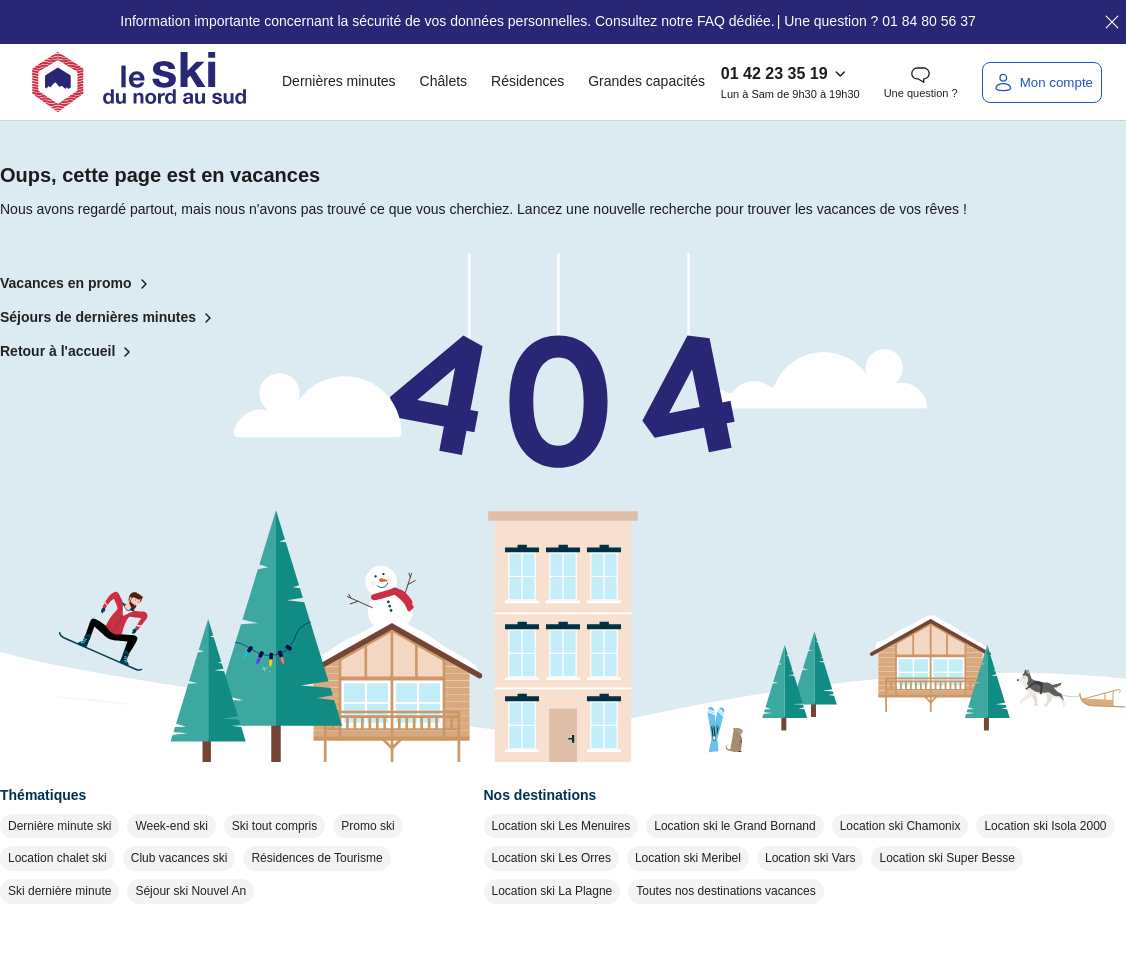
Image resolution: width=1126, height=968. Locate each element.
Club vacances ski (179, 858)
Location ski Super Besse (946, 858)
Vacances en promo (78, 284)
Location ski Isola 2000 (1045, 826)
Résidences (527, 81)
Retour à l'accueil (69, 352)
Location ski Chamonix (900, 826)
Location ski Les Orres (551, 858)
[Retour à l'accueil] (139, 82)
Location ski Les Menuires (561, 826)
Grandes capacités (646, 81)
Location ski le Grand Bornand (734, 826)
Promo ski (367, 826)
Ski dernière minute (59, 891)
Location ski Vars (810, 858)
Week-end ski (171, 826)
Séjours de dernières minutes (110, 318)
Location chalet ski (57, 858)
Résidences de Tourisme (316, 858)
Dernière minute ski (59, 826)
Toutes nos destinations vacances (725, 891)
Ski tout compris (274, 826)
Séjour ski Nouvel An (190, 891)
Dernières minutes (339, 81)
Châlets (443, 81)
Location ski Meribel (688, 858)
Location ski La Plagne (552, 891)
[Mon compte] (1042, 82)
